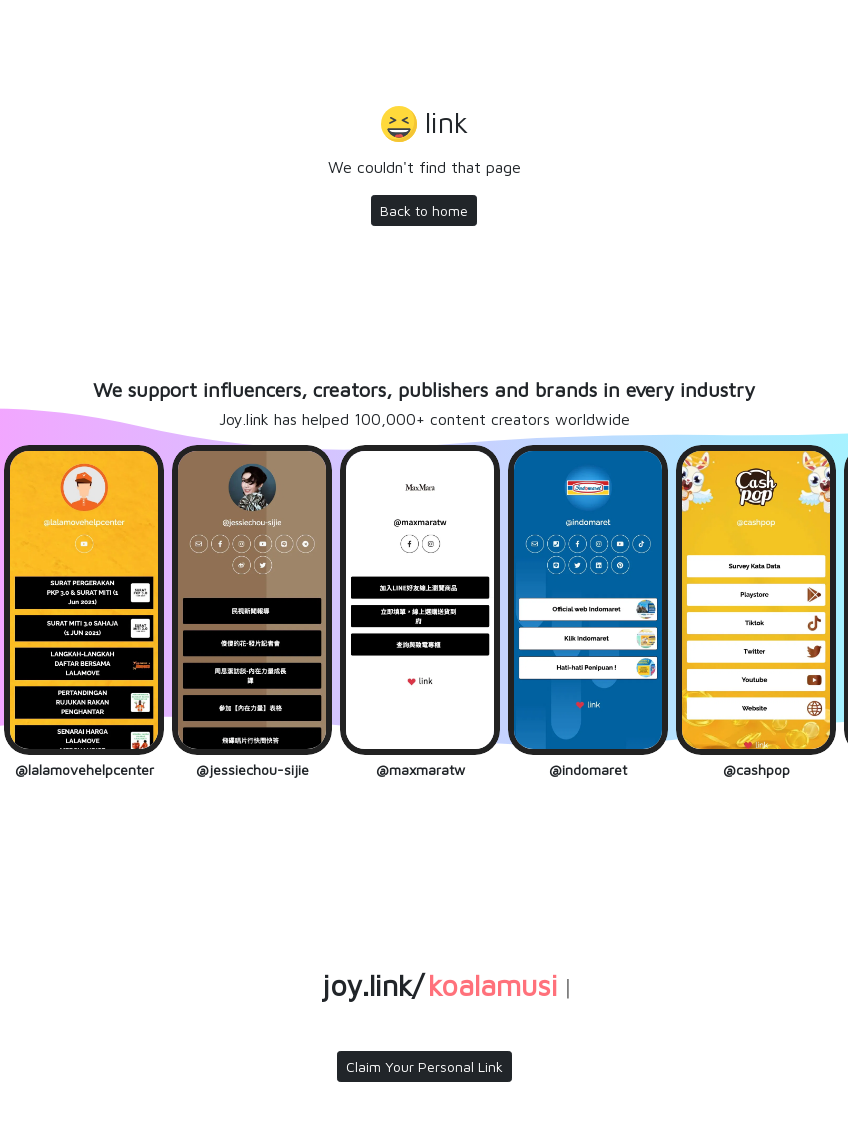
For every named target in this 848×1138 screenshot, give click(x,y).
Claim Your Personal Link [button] (424, 1066)
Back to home (424, 210)
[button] (424, 125)
